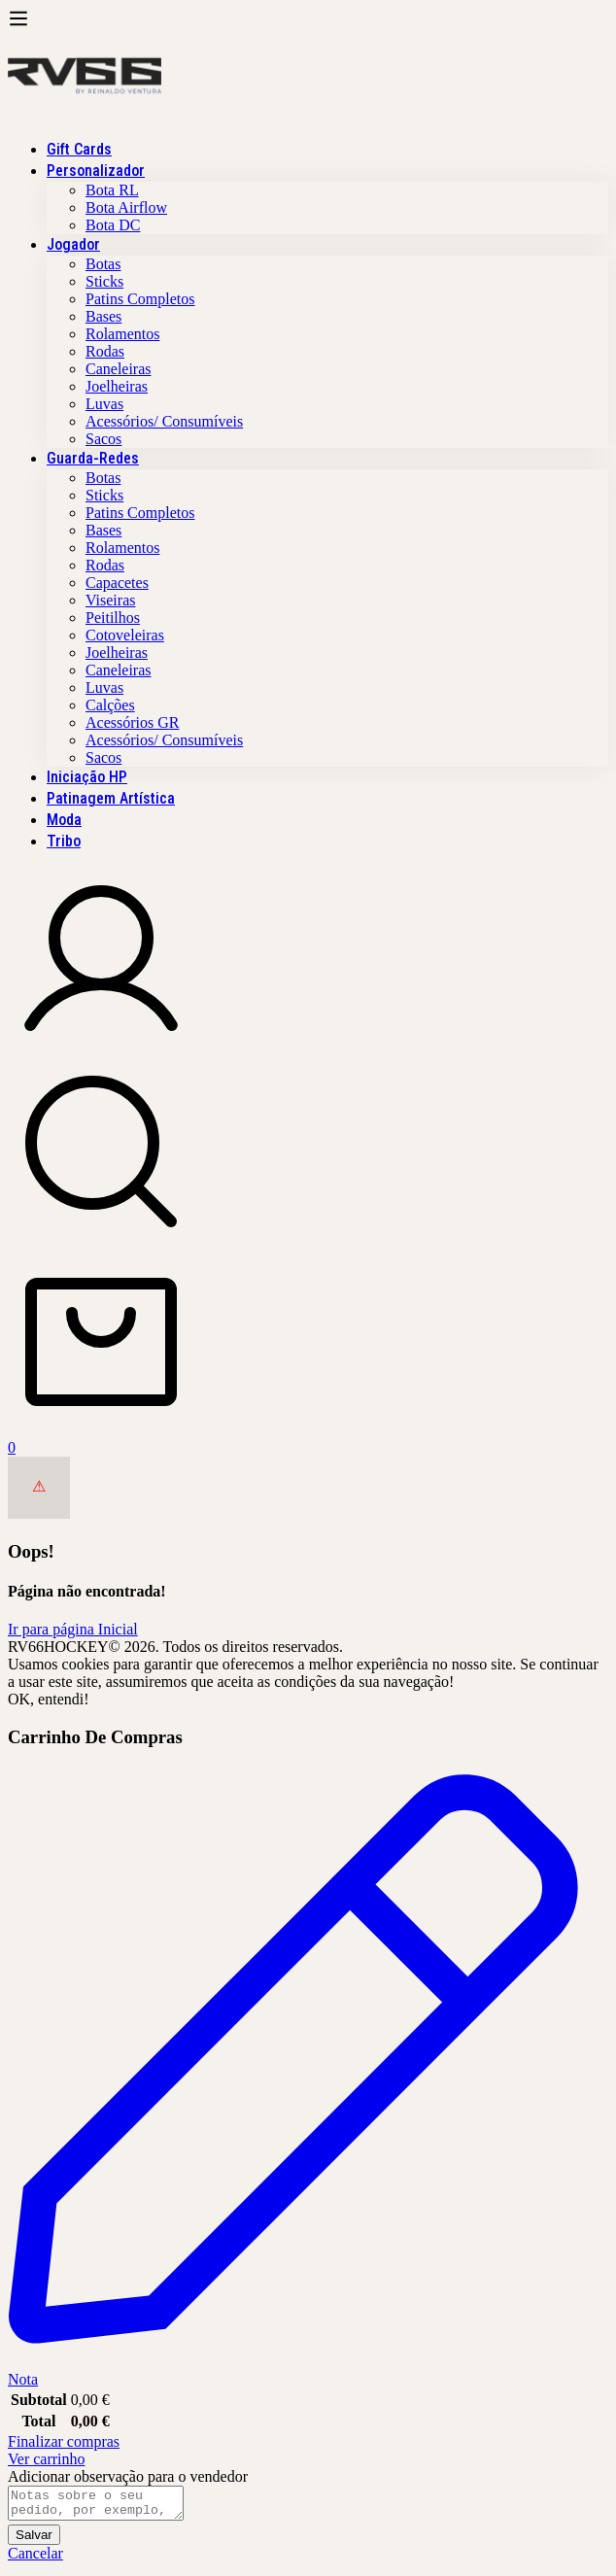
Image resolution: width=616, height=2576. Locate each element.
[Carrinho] (308, 1353)
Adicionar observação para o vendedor (128, 2476)
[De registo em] (101, 1049)
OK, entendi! (48, 1699)
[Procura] (308, 1153)
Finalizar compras (64, 2441)
